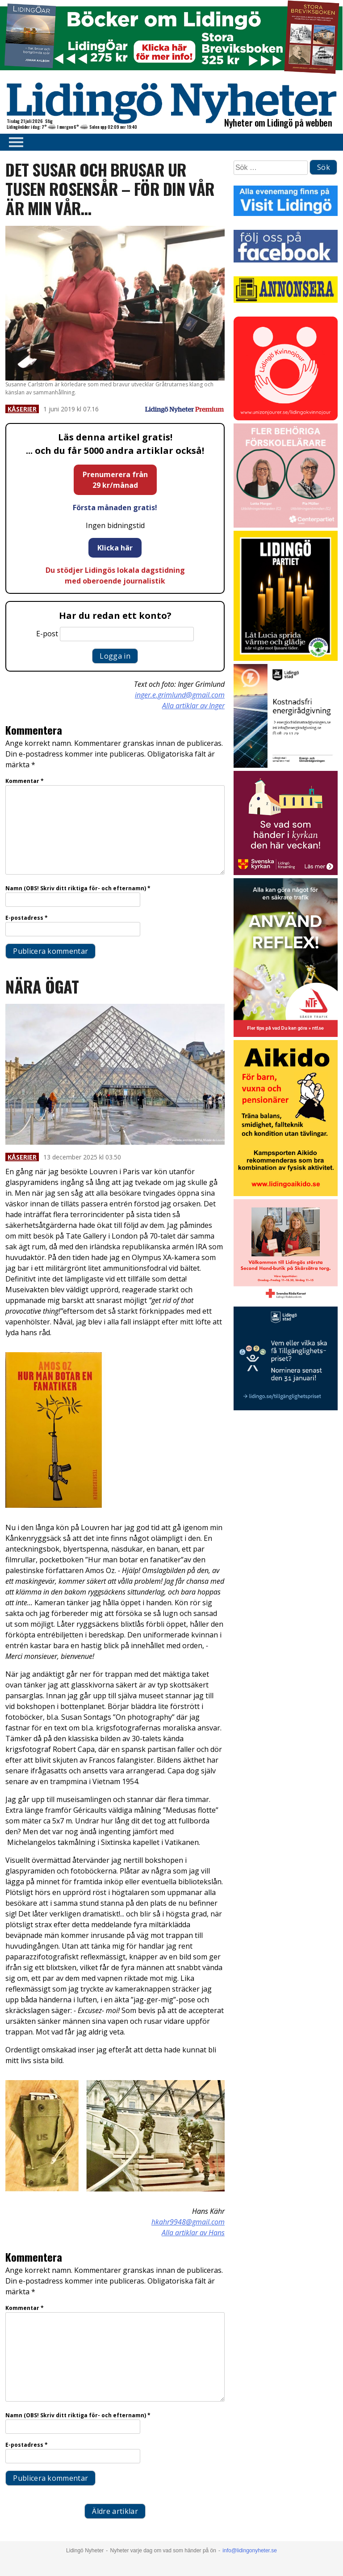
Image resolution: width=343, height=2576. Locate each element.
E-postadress (26, 918)
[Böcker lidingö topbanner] (171, 72)
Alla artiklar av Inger (193, 706)
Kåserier (22, 409)
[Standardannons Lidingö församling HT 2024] (286, 872)
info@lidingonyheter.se (249, 2550)
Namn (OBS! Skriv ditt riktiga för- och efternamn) (78, 888)
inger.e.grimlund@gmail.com (180, 695)
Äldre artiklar (115, 2511)
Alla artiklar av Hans (193, 2233)
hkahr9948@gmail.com (188, 2222)
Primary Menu (13, 142)
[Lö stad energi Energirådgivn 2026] (286, 765)
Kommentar (24, 781)
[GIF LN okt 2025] (286, 525)
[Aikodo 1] (286, 1193)
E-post (47, 634)
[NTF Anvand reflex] (286, 1034)
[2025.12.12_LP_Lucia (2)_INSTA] (286, 658)
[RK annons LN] (286, 1301)
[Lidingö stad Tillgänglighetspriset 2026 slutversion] (286, 1408)
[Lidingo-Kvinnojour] (286, 418)
